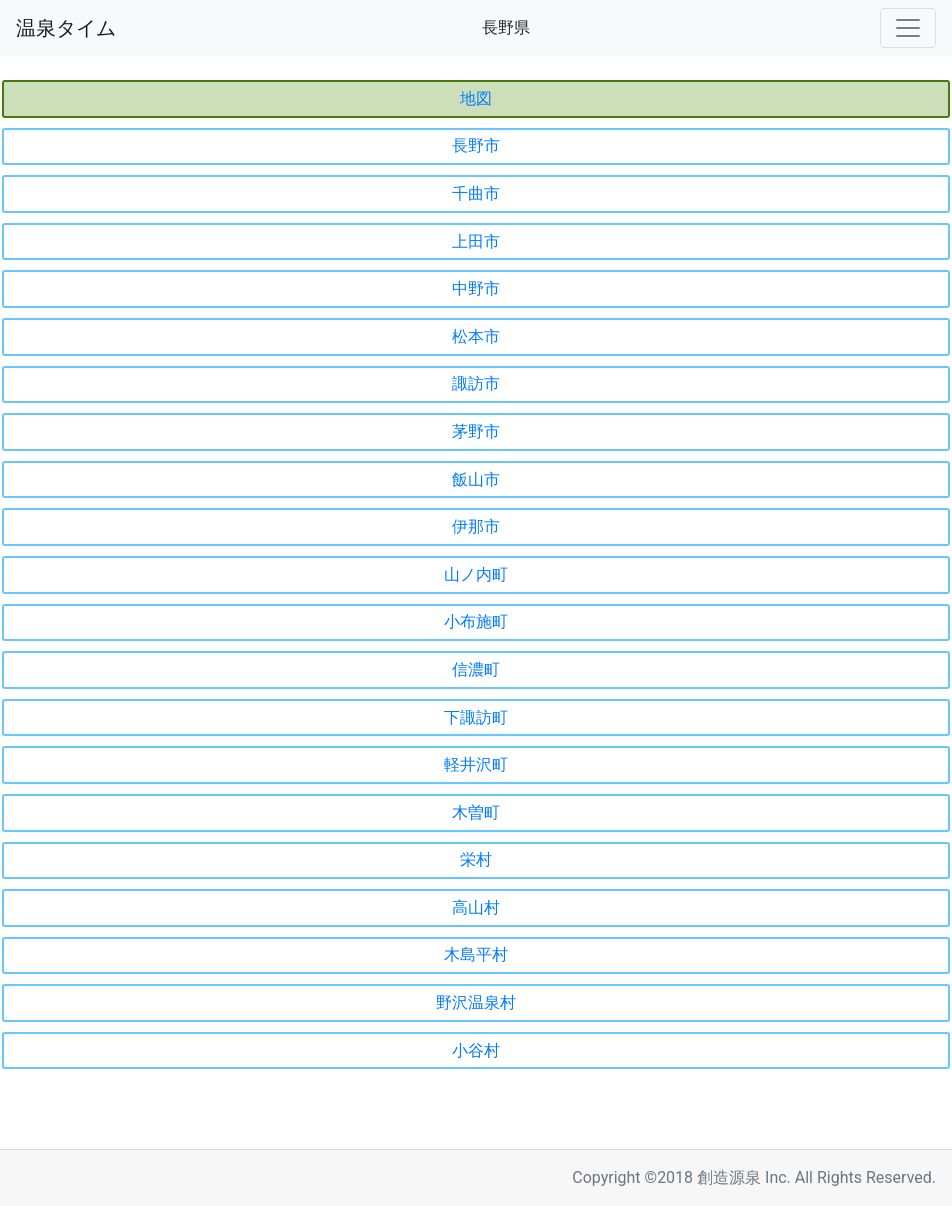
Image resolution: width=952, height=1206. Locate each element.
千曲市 (476, 193)
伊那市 (476, 526)
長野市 (476, 145)
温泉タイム (66, 28)
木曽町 (476, 812)
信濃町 (476, 669)
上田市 (476, 241)
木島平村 (476, 954)
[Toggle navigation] (908, 28)
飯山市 (476, 479)
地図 (476, 98)
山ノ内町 (476, 574)
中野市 (476, 288)
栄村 (476, 859)
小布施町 (476, 621)
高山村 (476, 907)
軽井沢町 (476, 764)
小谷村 (476, 1050)
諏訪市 (476, 383)
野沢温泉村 (476, 1002)
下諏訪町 (476, 717)
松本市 (476, 336)
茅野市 (476, 431)
